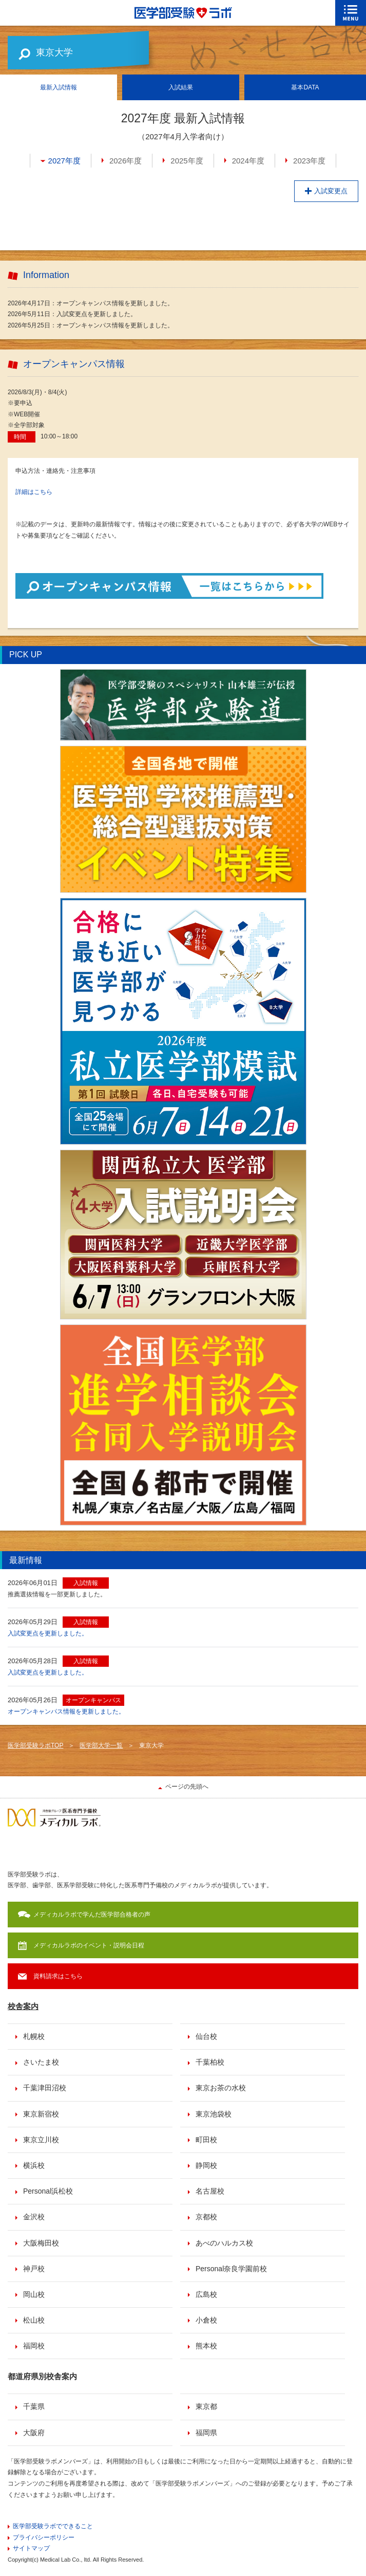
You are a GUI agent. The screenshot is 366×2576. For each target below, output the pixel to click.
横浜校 (34, 2165)
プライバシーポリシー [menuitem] (43, 2537)
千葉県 (34, 2406)
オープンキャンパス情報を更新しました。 (66, 1711)
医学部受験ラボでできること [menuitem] (53, 2526)
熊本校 (206, 2346)
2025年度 (186, 160)
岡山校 (34, 2294)
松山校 (34, 2320)
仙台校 (206, 2036)
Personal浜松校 (48, 2191)
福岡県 (206, 2432)
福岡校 (34, 2346)
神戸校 (34, 2269)
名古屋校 (210, 2191)
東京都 (206, 2406)
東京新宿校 (41, 2114)
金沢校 (34, 2217)
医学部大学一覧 (101, 1745)
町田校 (206, 2140)
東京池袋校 (214, 2114)
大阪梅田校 (41, 2243)
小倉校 (206, 2320)
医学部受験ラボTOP (35, 1745)
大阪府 (34, 2432)
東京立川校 (41, 2140)
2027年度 (64, 160)
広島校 (206, 2294)
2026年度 (125, 160)
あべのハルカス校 (224, 2243)
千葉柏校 (210, 2062)
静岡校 (206, 2165)
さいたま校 (41, 2062)
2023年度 (309, 160)
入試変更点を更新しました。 (48, 1633)
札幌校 (34, 2036)
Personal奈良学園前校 (231, 2269)
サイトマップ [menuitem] (31, 2548)
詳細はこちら (33, 491)
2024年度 (248, 160)
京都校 (206, 2217)
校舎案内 (23, 2006)
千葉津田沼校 (44, 2088)
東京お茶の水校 (221, 2088)
